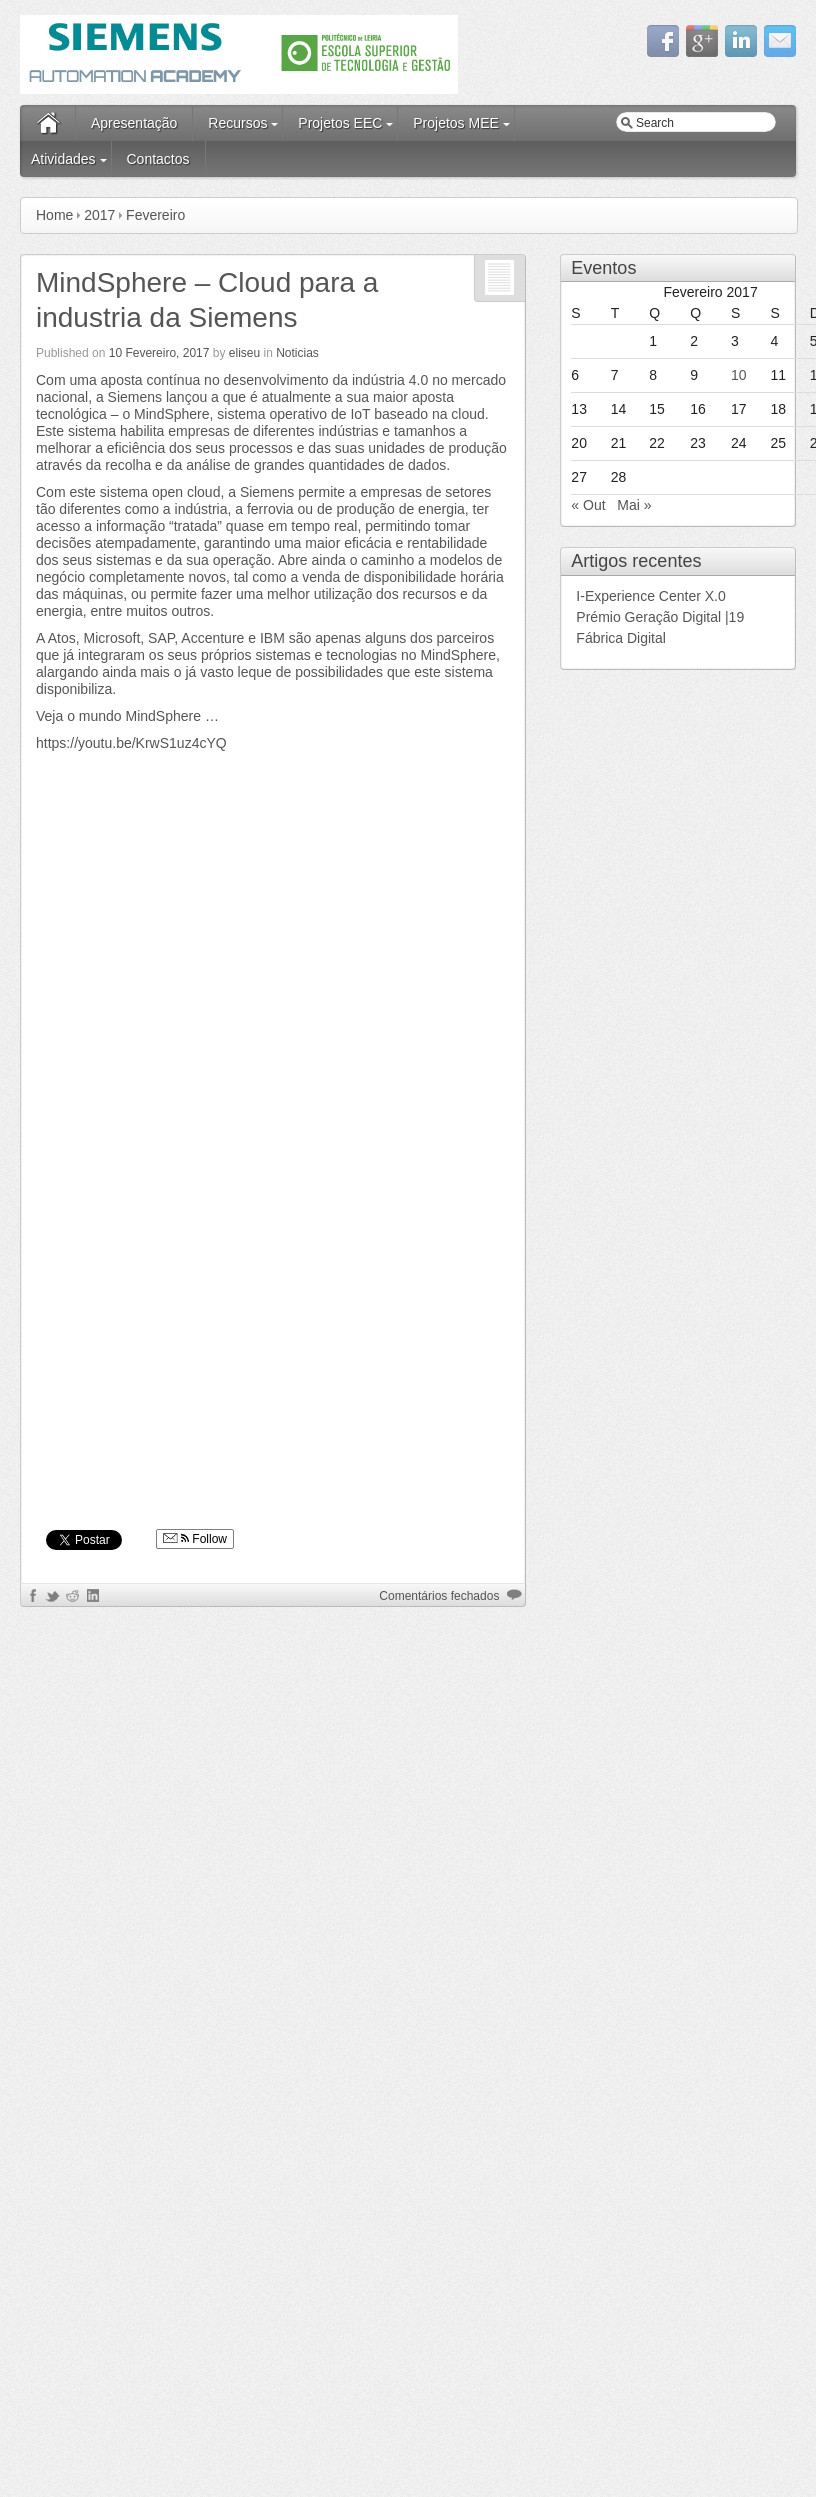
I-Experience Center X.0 (652, 596)
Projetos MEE (456, 123)
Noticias (297, 353)
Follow (195, 1539)
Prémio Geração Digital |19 (660, 617)
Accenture (212, 638)
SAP (161, 638)
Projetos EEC (340, 123)
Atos (62, 638)
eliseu (244, 353)
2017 (99, 215)
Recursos (237, 123)
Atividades (63, 159)
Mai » (634, 505)
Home (54, 215)
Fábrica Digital (620, 638)
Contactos (157, 159)
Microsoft (111, 638)
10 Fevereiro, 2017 (159, 353)
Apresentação (134, 123)
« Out (588, 505)
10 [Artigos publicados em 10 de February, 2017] (739, 375)
